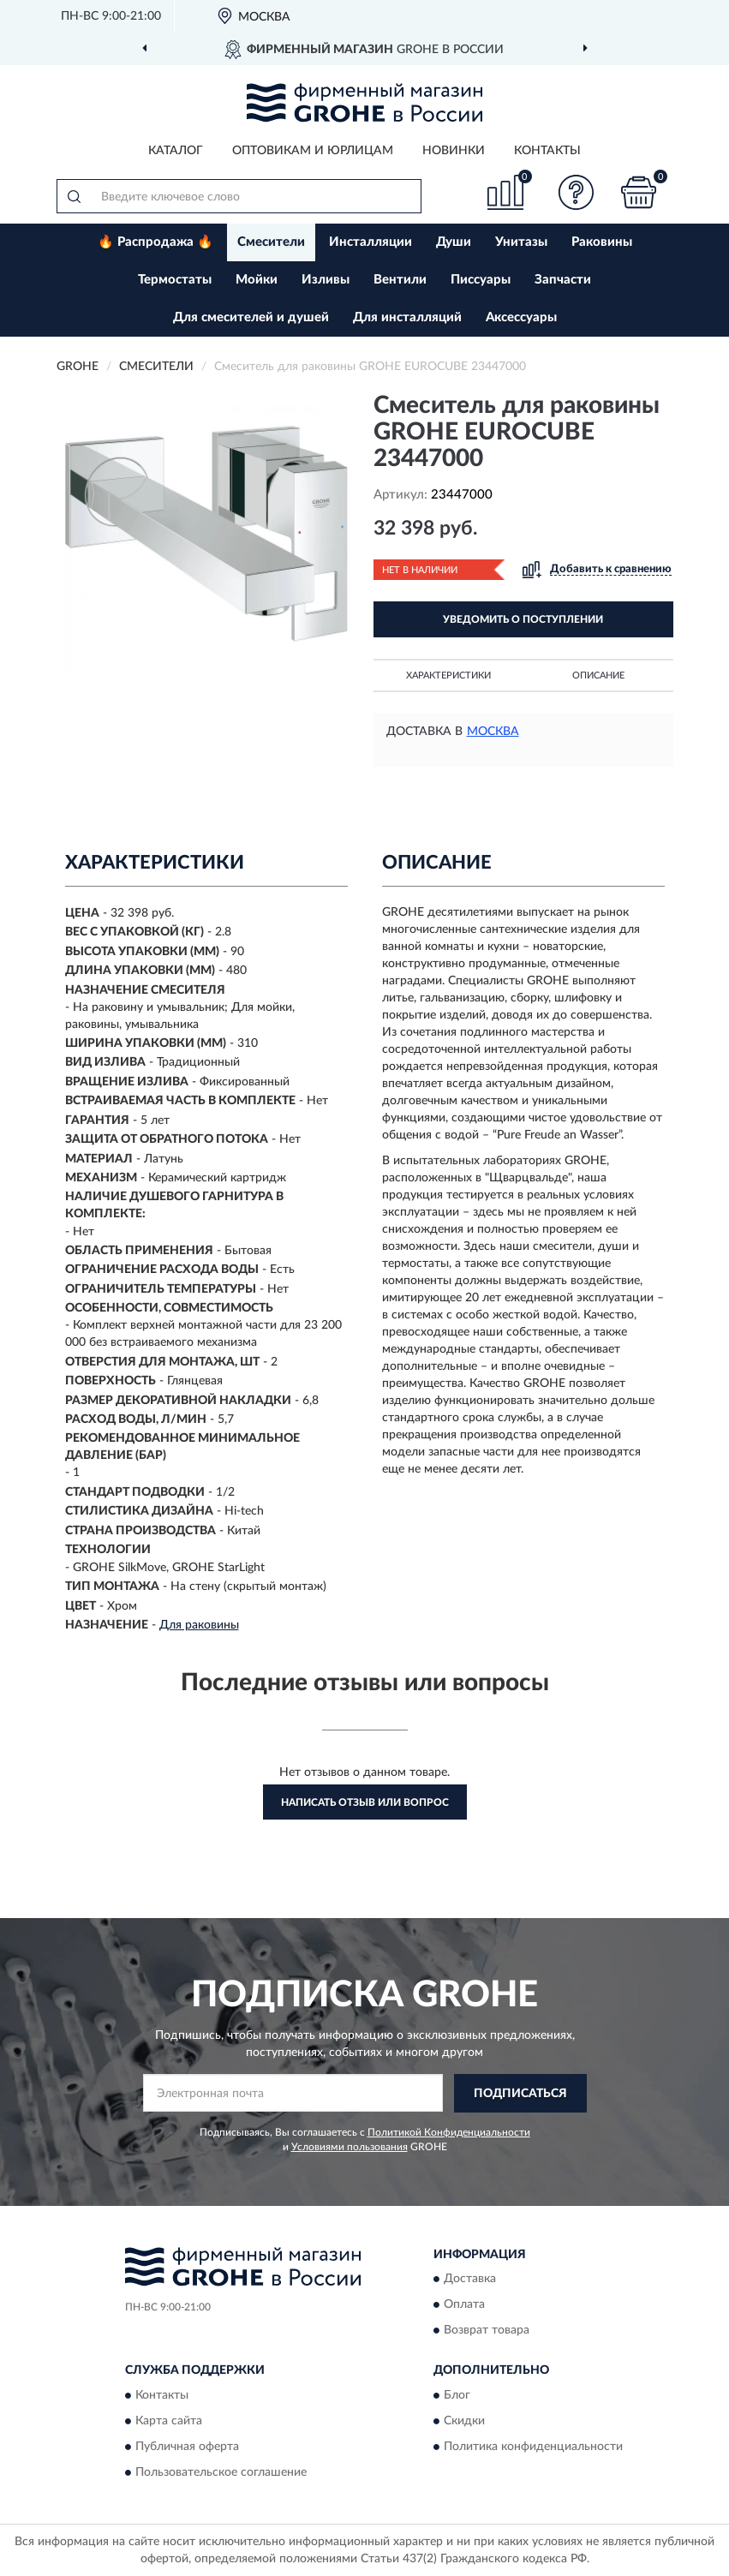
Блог (457, 2395)
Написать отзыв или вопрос (365, 1802)
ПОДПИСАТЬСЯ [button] (520, 2094)
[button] (576, 192)
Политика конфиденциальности (533, 2447)
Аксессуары (521, 317)
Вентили (400, 279)
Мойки (257, 279)
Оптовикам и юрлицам (312, 151)
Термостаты (175, 279)
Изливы (326, 279)
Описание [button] (598, 675)
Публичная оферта (187, 2447)
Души (453, 242)
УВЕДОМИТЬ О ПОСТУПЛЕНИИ (523, 619)
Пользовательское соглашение (221, 2472)
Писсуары (481, 279)
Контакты (547, 151)
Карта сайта (168, 2421)
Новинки (453, 151)
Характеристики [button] (448, 675)
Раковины (601, 242)
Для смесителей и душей (251, 317)
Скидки (464, 2421)
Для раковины (199, 1625)
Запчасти (563, 279)
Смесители (271, 242)
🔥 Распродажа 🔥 (155, 242)
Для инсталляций (407, 317)
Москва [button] (493, 732)
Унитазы (521, 242)
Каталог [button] (175, 151)
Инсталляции (370, 242)
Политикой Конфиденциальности (448, 2132)
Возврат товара (486, 2331)
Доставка (470, 2280)
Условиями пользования (349, 2147)
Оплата (464, 2305)
